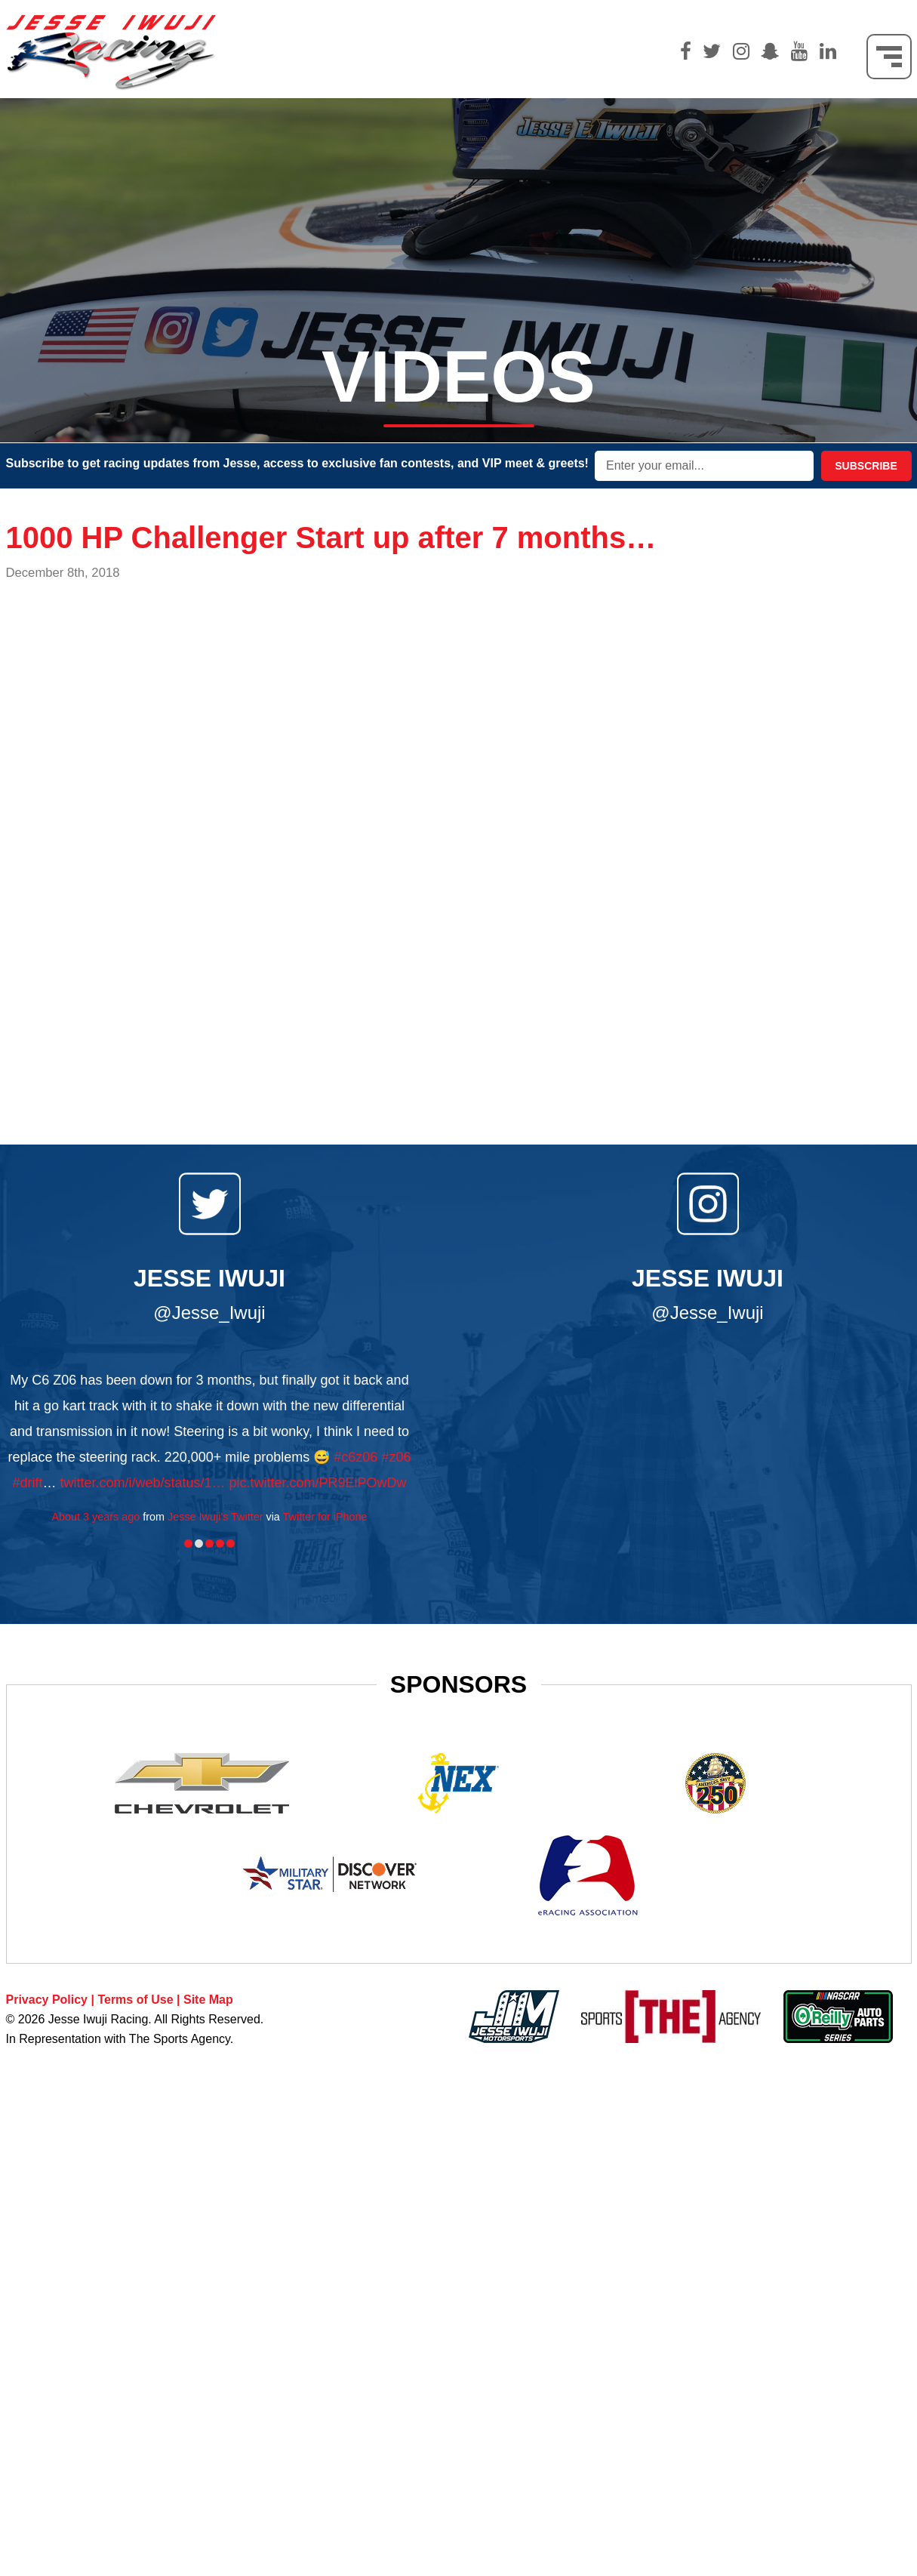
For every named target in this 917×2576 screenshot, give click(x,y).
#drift (27, 1482)
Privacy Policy (47, 1999)
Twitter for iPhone (325, 1517)
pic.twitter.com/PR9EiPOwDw (318, 1482)
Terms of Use (135, 1999)
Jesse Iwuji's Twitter (215, 1517)
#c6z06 (355, 1457)
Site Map (208, 1999)
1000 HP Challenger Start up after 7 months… (331, 537)
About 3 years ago (95, 1517)
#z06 (396, 1457)
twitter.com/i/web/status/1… (142, 1482)
